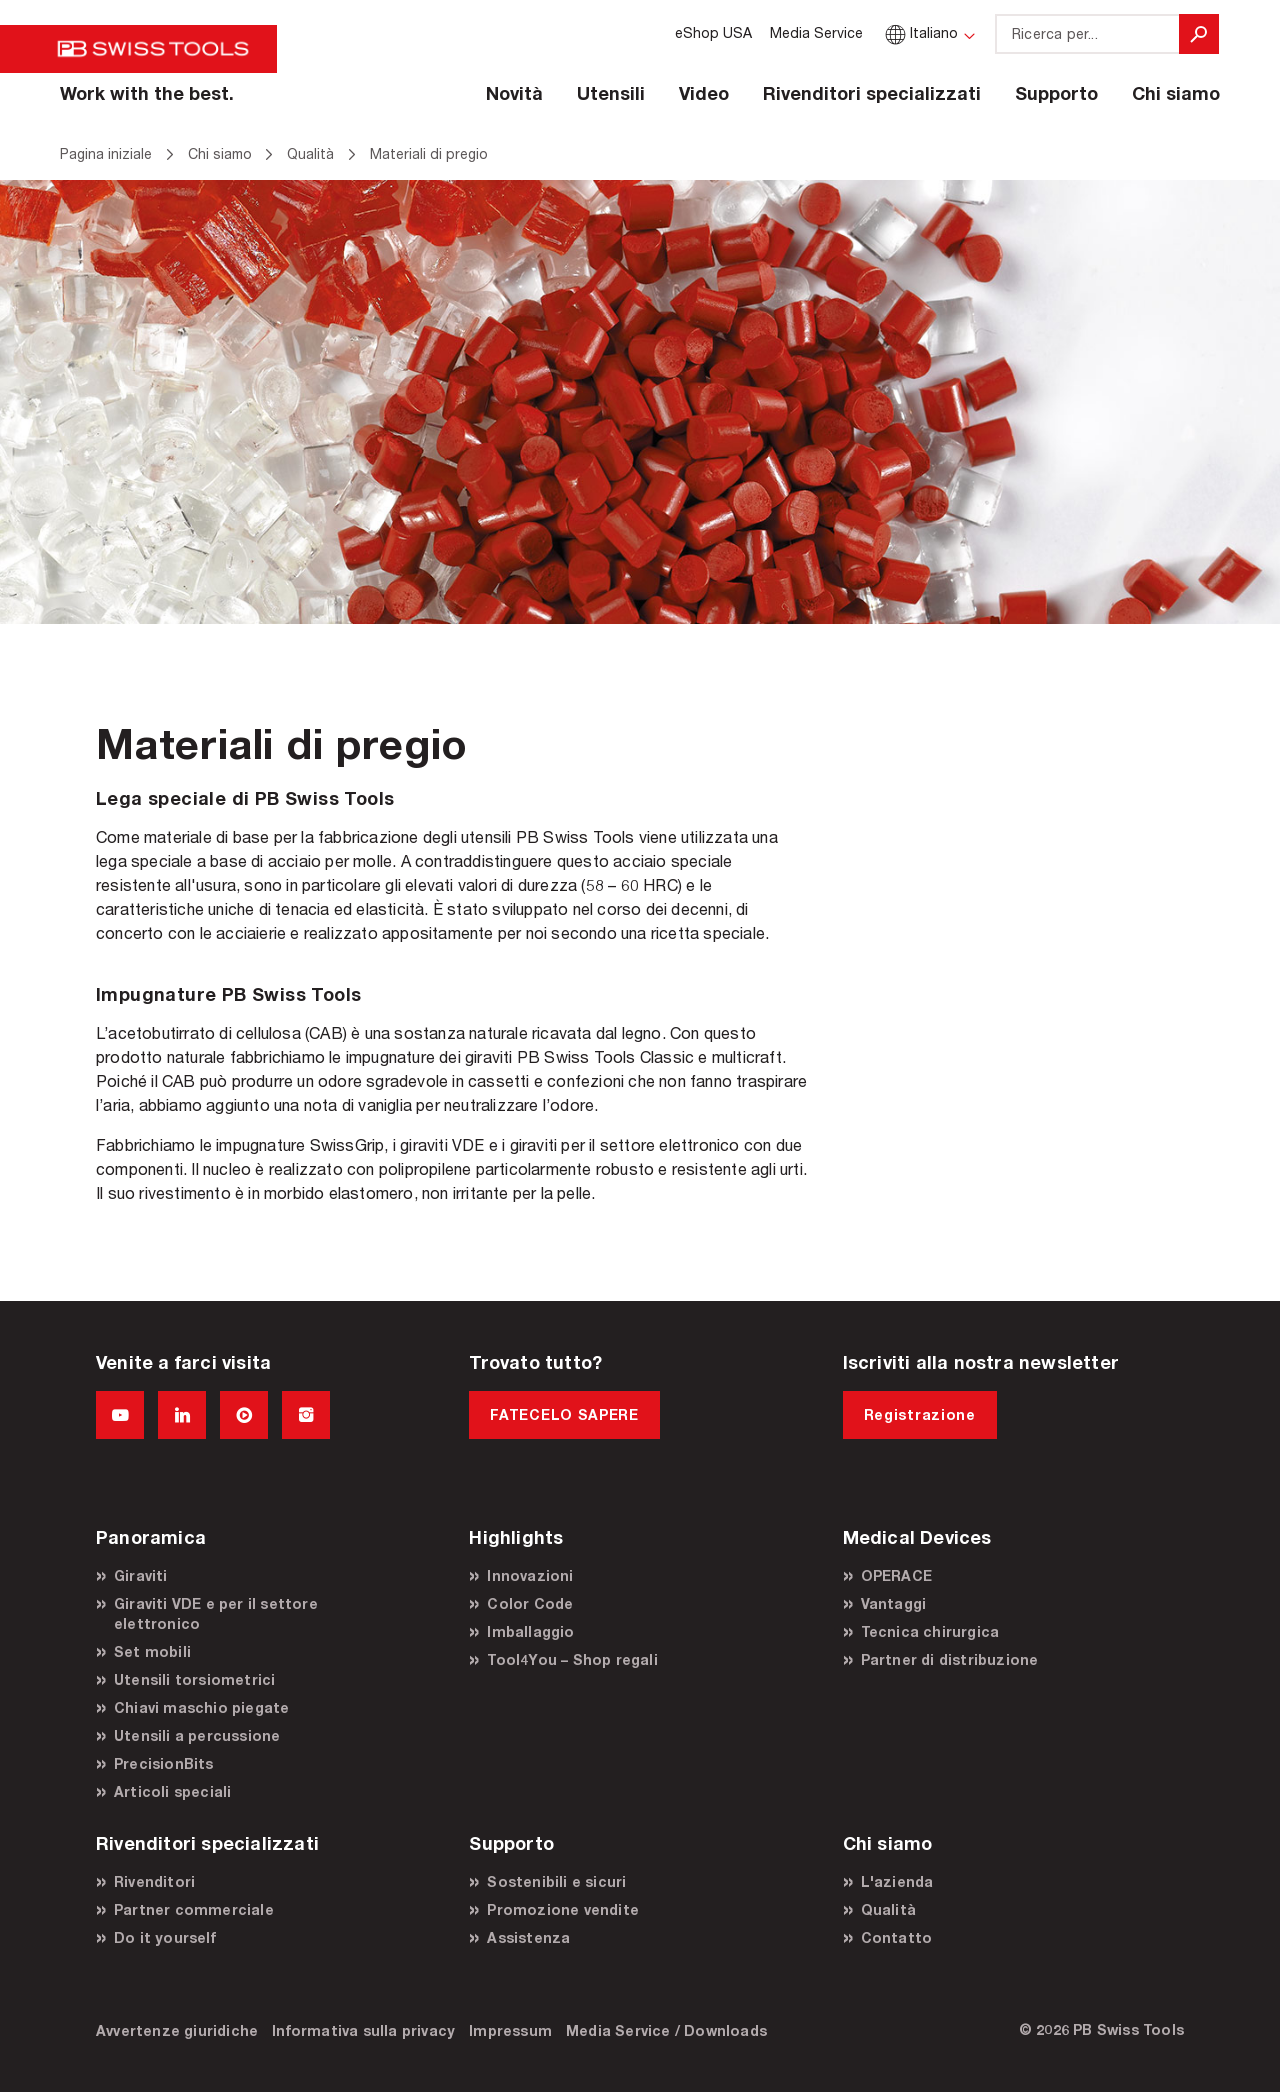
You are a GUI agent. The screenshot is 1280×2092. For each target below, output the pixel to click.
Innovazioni (530, 1575)
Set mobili (152, 1651)
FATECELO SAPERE (564, 1414)
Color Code (530, 1603)
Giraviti (141, 1575)
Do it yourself (165, 1937)
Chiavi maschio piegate (201, 1707)
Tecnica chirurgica (930, 1631)
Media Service (816, 32)
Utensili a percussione (197, 1735)
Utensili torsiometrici (194, 1679)
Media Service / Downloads (666, 2030)
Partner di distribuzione (950, 1659)
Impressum (510, 2030)
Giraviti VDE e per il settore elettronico (216, 1613)
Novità (514, 93)
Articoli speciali (172, 1791)
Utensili (611, 93)
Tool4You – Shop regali (572, 1659)
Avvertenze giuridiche (177, 2030)
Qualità (888, 1909)
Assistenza (528, 1937)
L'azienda (897, 1881)
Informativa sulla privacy (363, 2030)
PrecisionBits (164, 1763)
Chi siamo (1176, 93)
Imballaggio (530, 1631)
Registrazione (920, 1414)
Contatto (897, 1937)
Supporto (1056, 93)
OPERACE (896, 1575)
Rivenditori (154, 1881)
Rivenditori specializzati (872, 93)
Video (704, 93)
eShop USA (713, 32)
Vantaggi (894, 1603)
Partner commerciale (194, 1909)
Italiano (919, 32)
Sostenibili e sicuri (556, 1881)
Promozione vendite (563, 1909)
